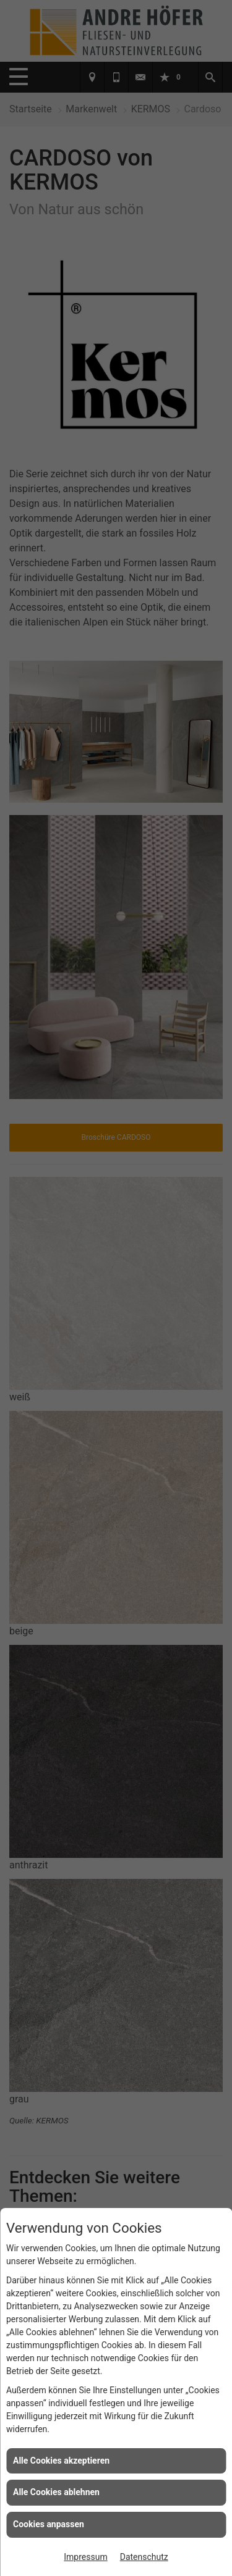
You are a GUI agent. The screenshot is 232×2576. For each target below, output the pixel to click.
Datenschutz (144, 2557)
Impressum (85, 2557)
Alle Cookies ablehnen (56, 2492)
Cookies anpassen (48, 2524)
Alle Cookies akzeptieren (61, 2460)
